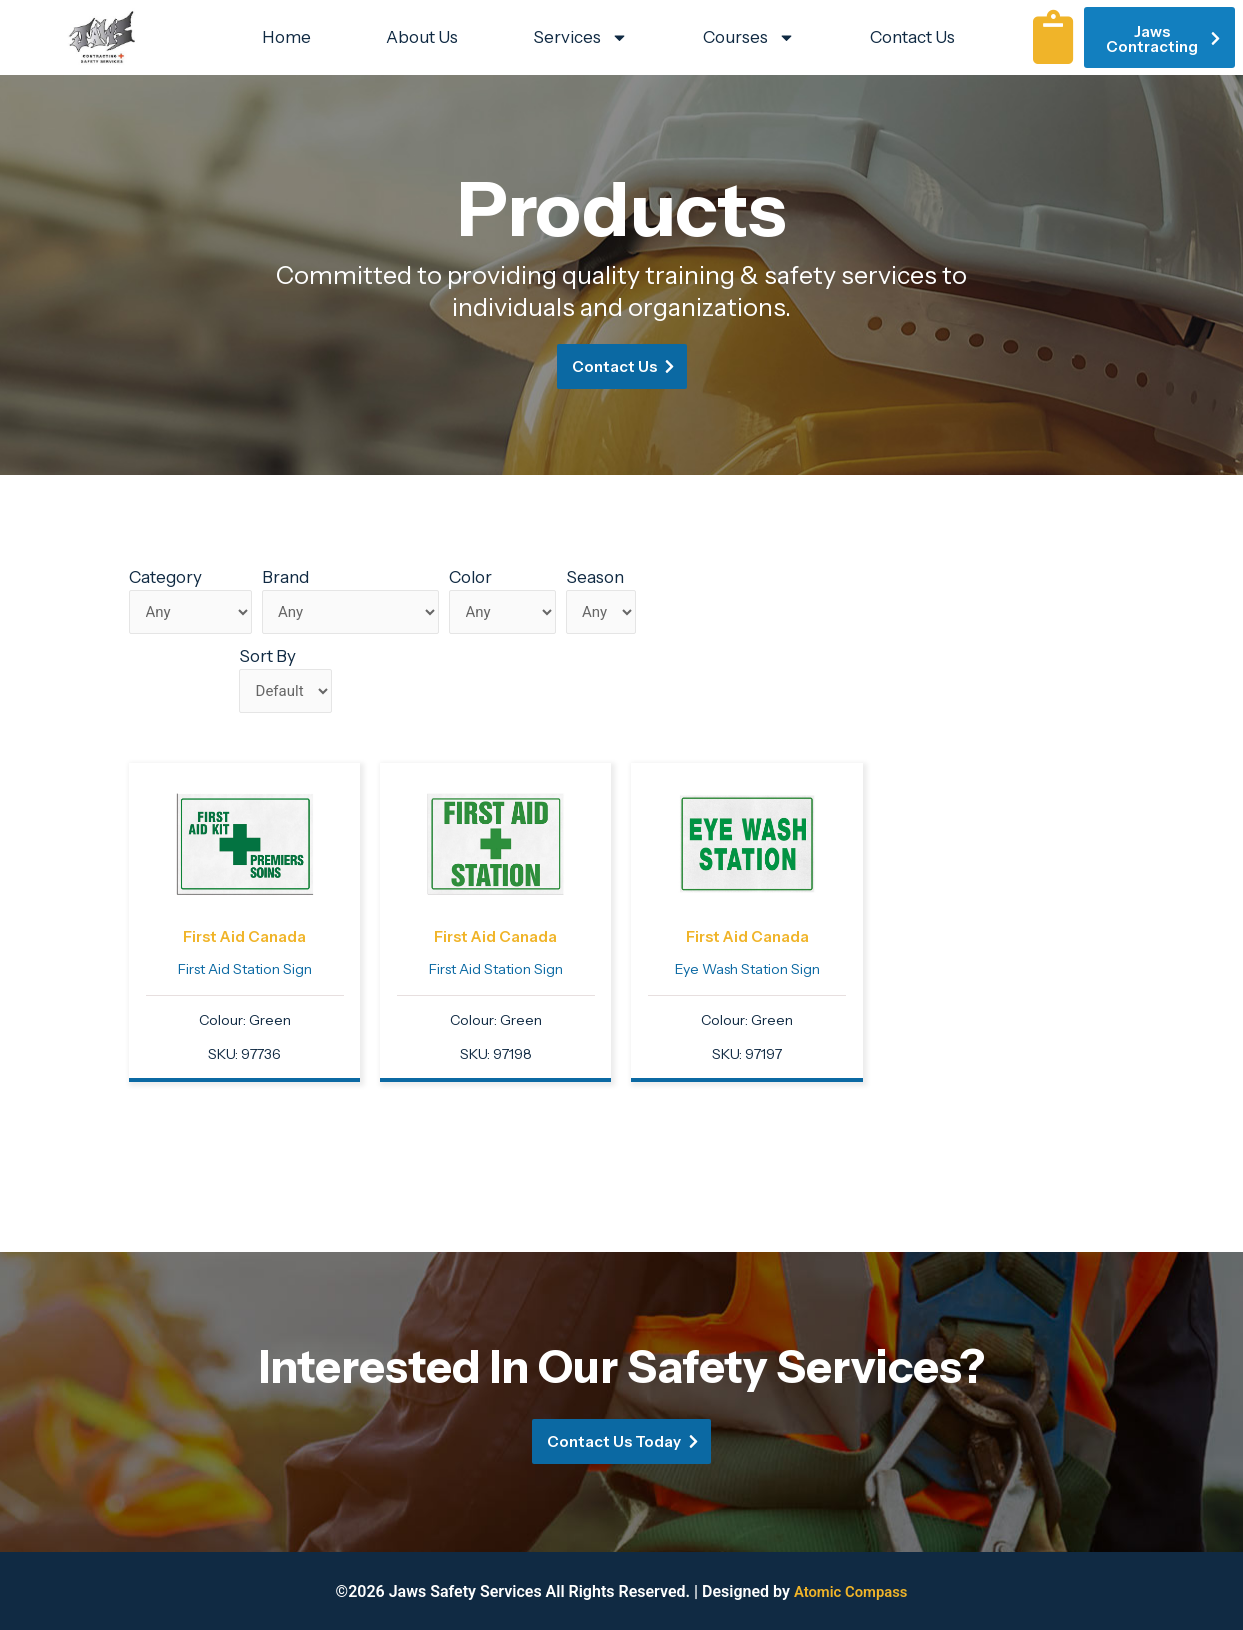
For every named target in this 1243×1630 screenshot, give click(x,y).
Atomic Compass (850, 1591)
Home (286, 37)
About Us (422, 37)
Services (580, 37)
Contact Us (912, 37)
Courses (749, 37)
